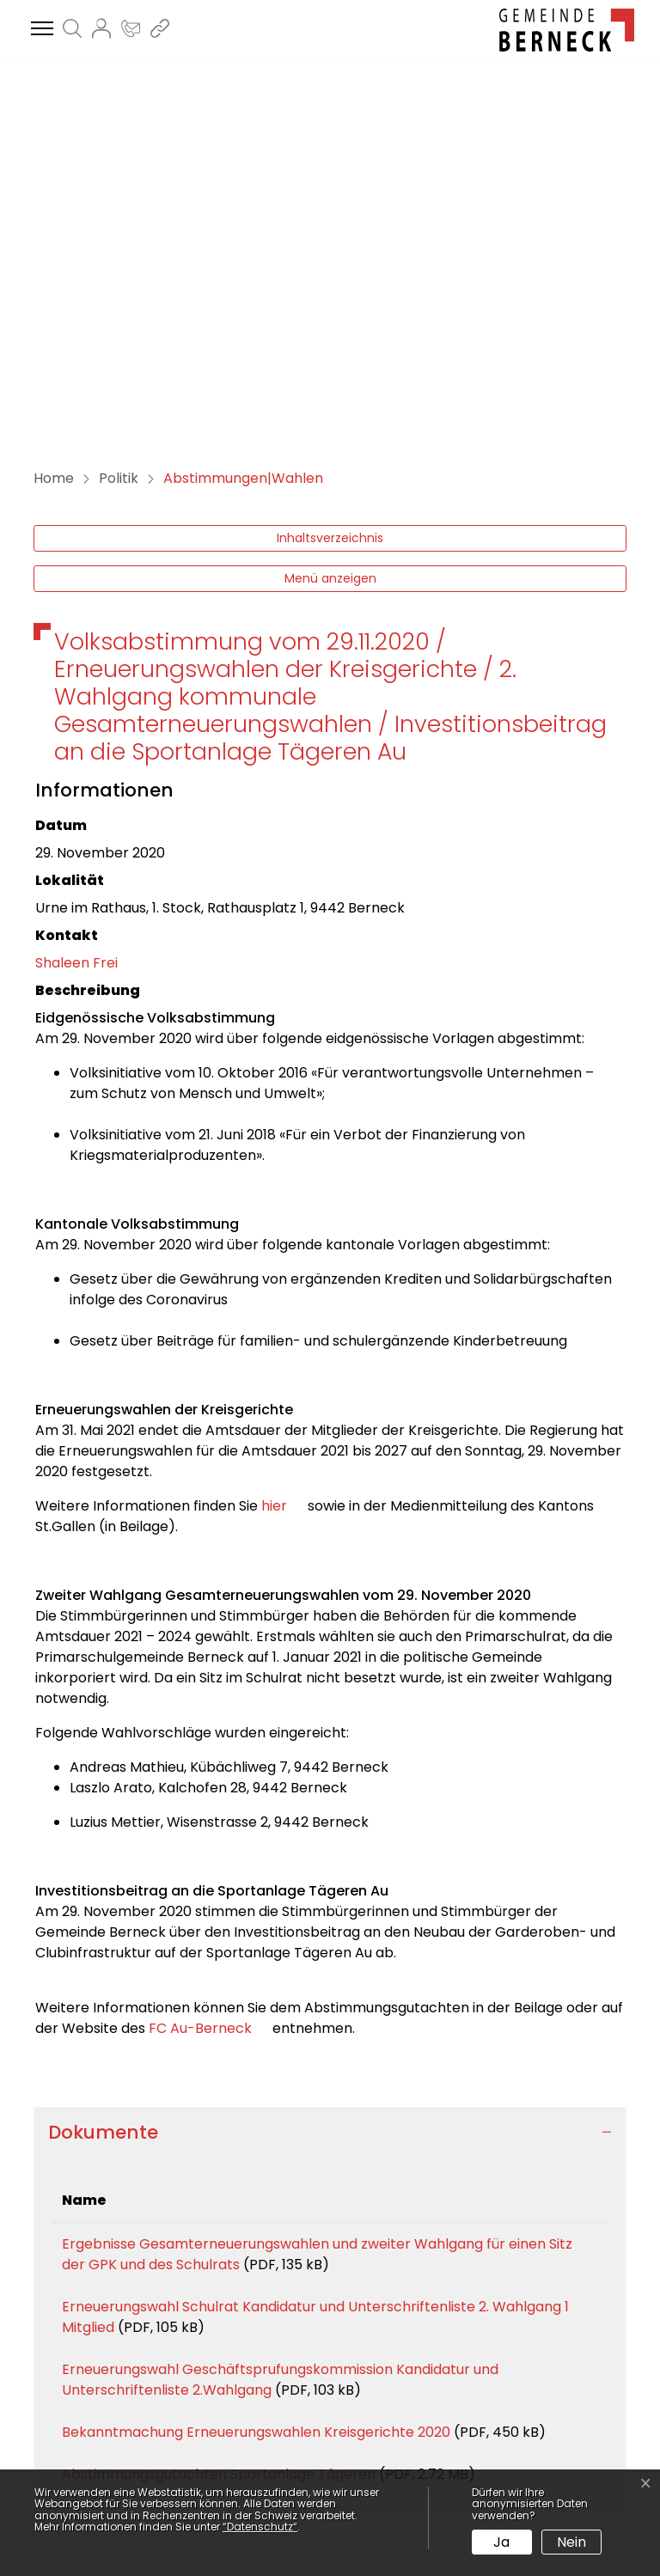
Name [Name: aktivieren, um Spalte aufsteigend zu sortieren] (84, 1834)
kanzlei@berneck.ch (174, 2439)
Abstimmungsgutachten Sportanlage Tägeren (219, 2129)
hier (282, 1140)
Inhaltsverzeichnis (330, 171)
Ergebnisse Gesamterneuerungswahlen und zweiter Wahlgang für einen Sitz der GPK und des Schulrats (272, 1888)
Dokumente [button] (103, 1766)
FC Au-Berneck (210, 1662)
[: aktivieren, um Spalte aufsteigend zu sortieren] (559, 1835)
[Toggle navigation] (39, 29)
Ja (501, 2542)
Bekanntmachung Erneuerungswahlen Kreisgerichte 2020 (256, 2066)
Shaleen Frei (76, 597)
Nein (571, 2542)
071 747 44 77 (153, 2418)
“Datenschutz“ (260, 2526)
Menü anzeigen (330, 212)
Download (559, 1880)
